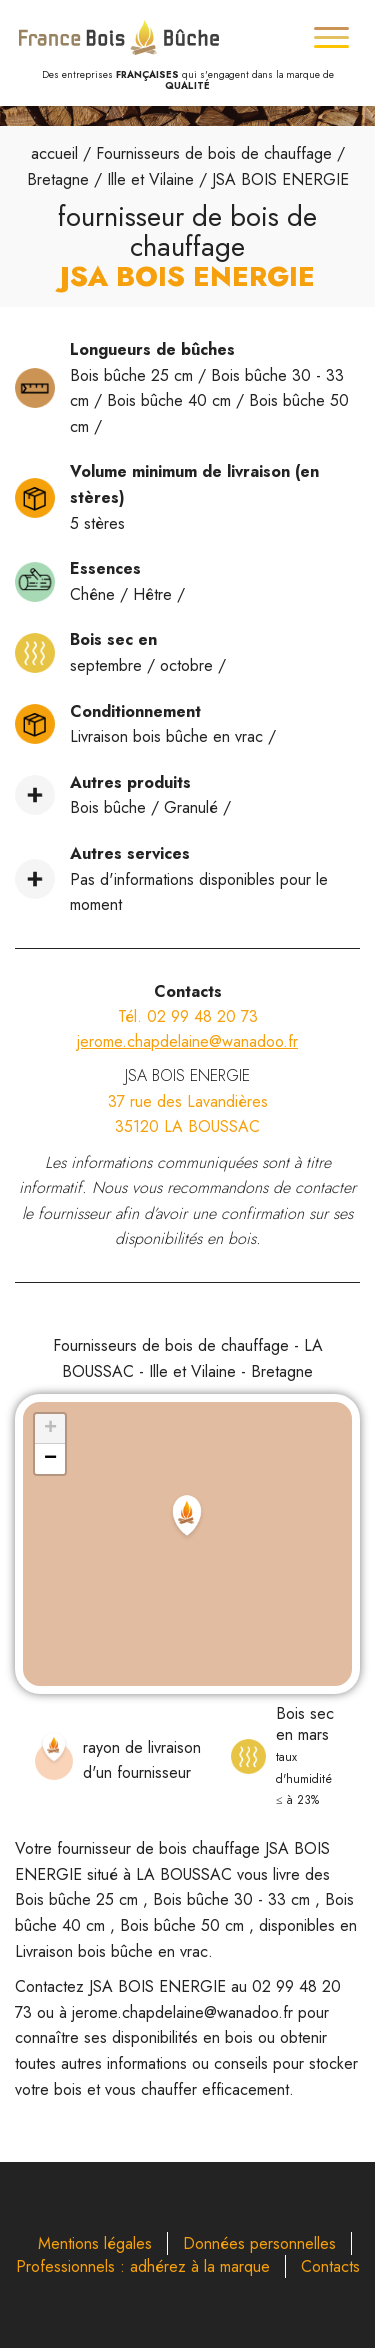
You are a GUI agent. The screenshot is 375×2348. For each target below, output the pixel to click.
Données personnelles (259, 2243)
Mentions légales (95, 2243)
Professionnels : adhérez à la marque (143, 2266)
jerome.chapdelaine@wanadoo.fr (187, 1041)
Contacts (330, 2266)
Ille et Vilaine (150, 179)
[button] (187, 1517)
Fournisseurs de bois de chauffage (214, 153)
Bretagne (58, 179)
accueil (54, 153)
